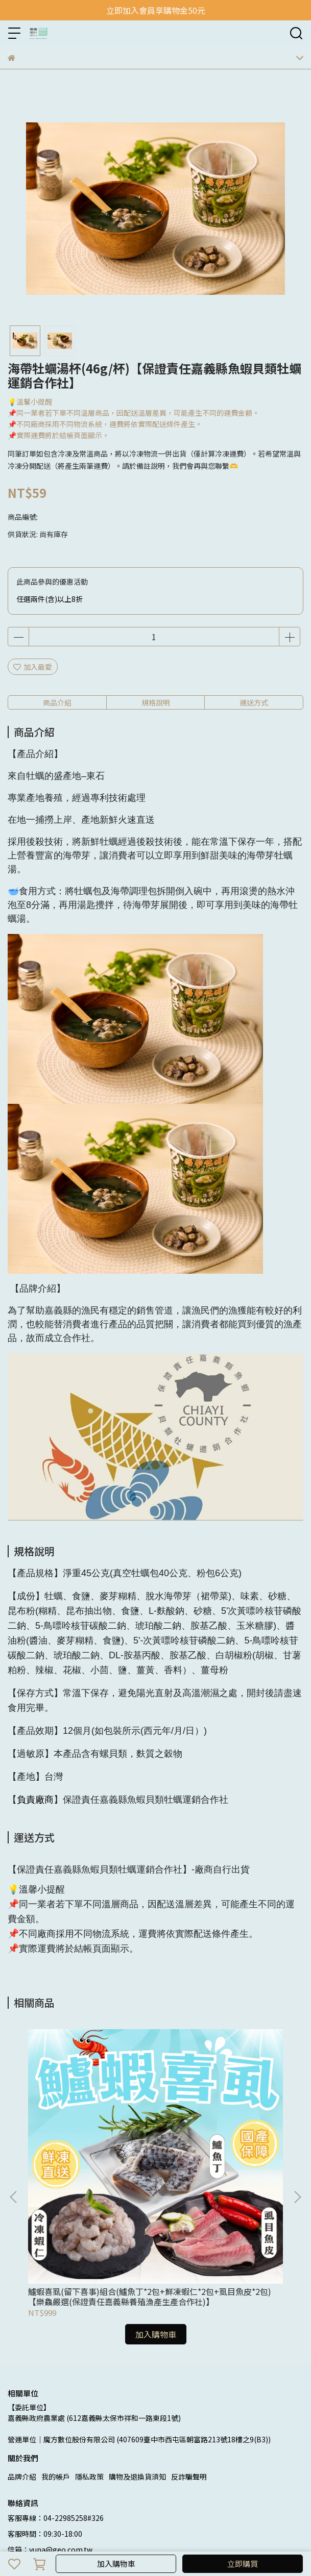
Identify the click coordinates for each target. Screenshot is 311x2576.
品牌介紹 (22, 2344)
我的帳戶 (55, 2344)
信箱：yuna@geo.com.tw (50, 2417)
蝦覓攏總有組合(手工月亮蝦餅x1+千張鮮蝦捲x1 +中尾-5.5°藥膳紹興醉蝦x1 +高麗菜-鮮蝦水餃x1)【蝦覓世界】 (221, 2164)
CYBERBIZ (256, 2537)
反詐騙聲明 (189, 2344)
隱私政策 (89, 2344)
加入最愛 (32, 667)
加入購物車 (116, 2563)
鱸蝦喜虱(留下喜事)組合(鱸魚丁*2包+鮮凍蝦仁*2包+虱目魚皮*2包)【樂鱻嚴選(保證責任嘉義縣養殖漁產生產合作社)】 (88, 2164)
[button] (297, 2131)
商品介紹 (57, 702)
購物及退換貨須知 (137, 2344)
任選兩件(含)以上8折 (49, 599)
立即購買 (242, 2563)
